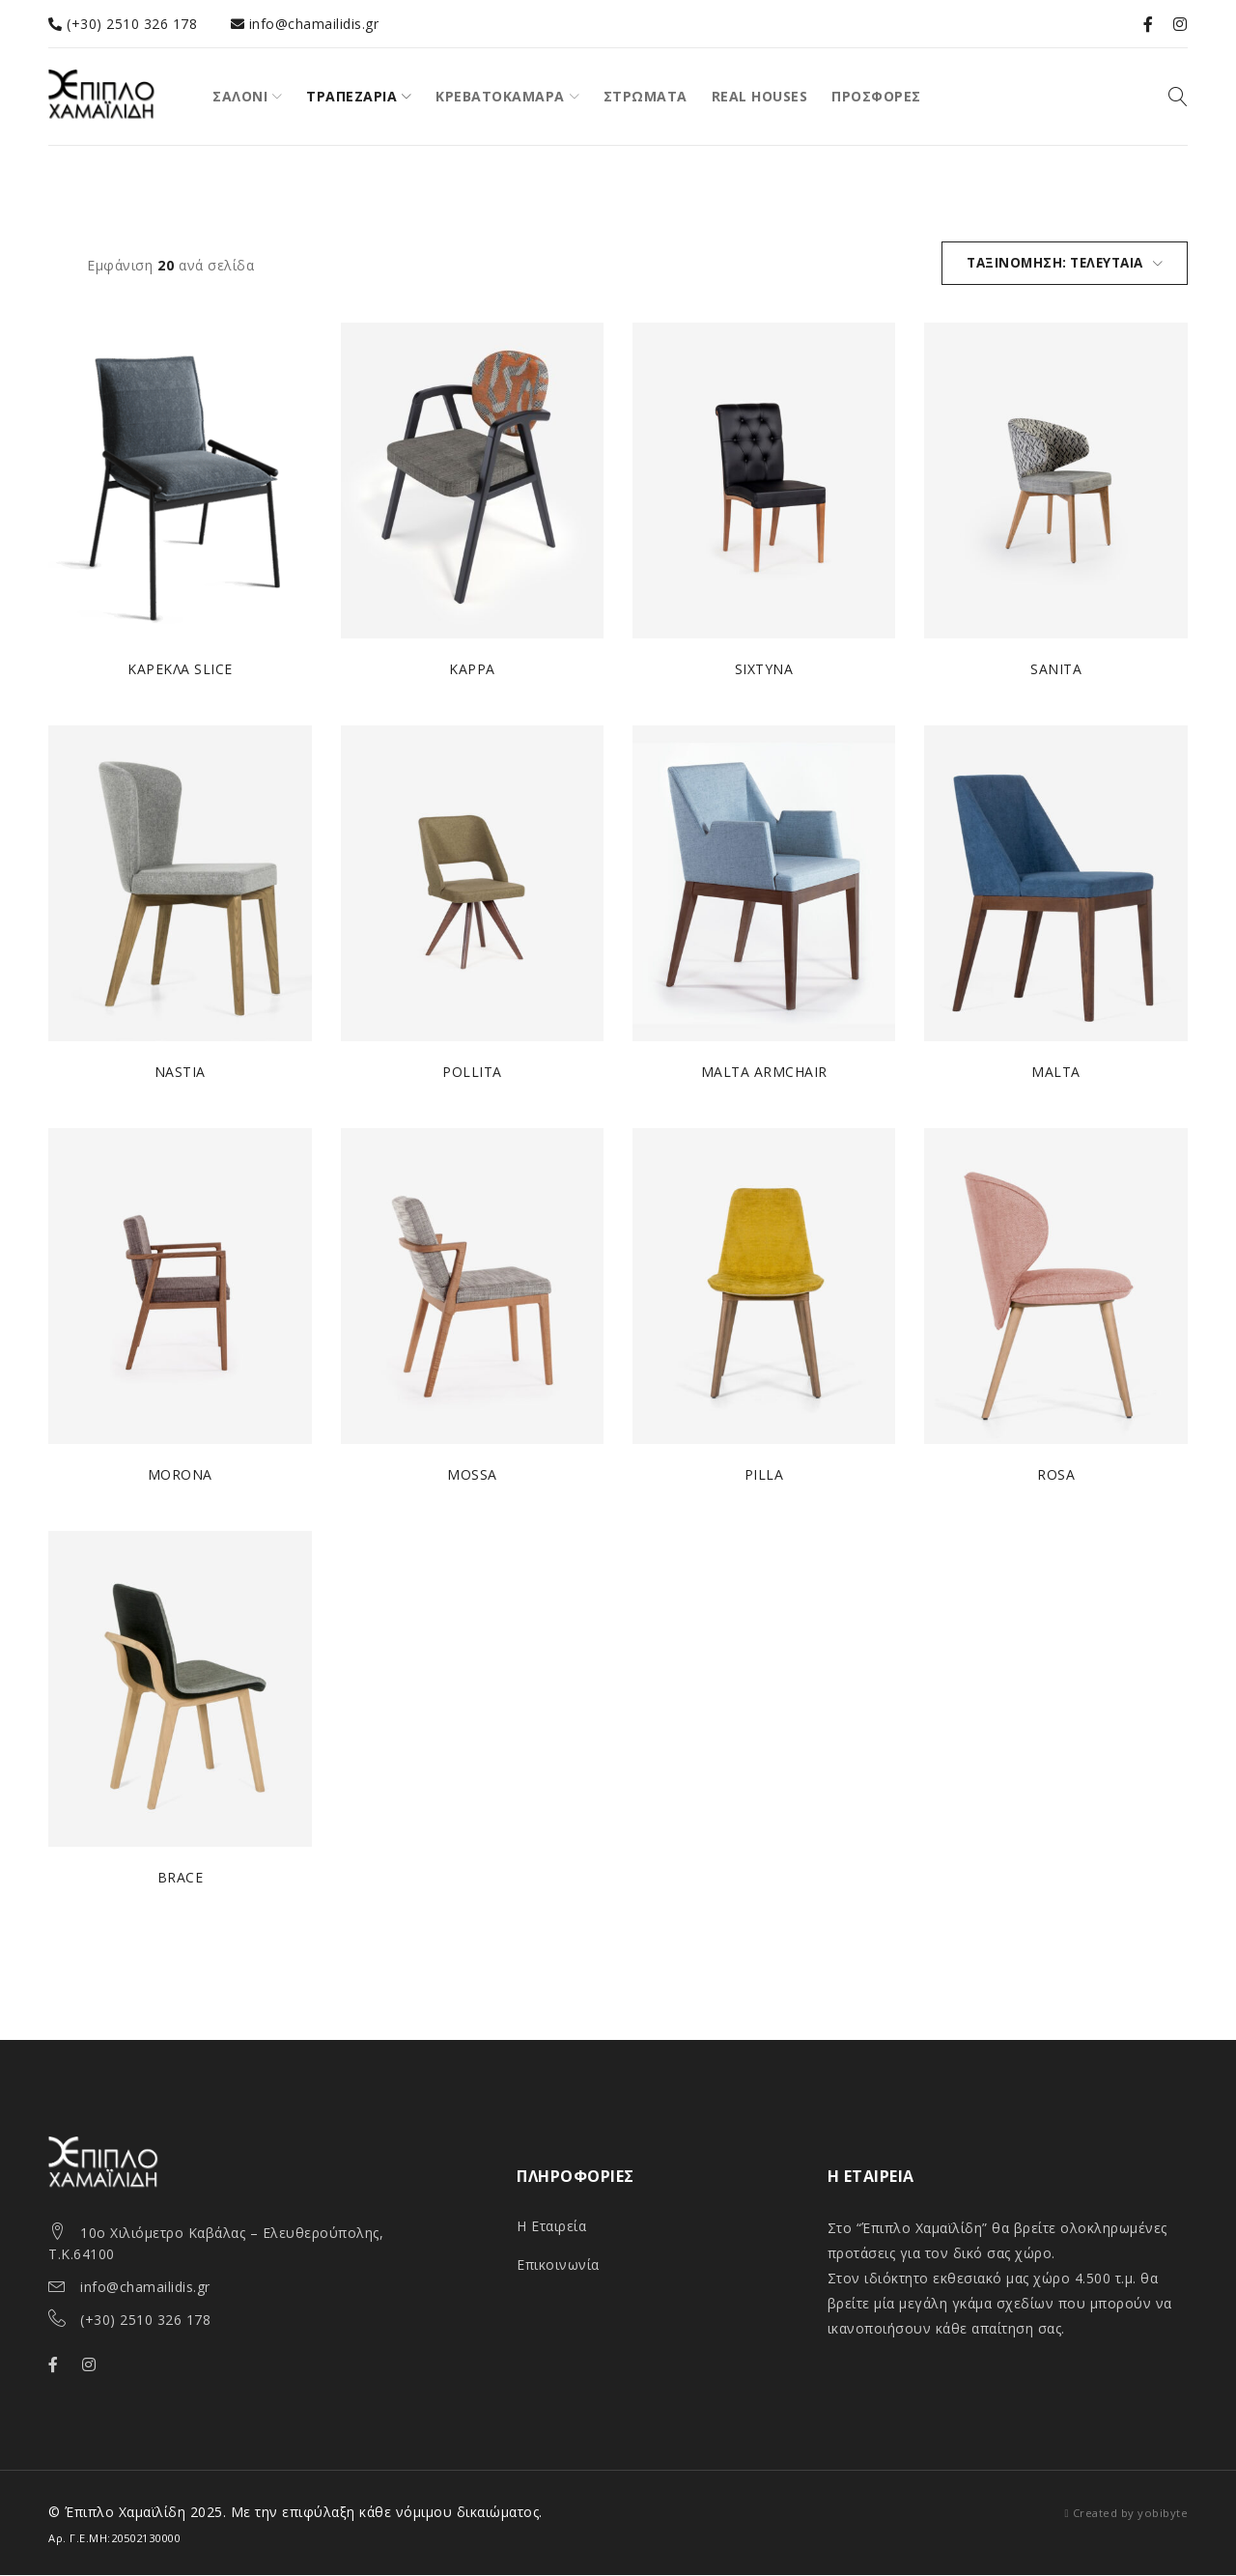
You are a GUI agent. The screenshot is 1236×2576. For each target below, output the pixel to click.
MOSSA (472, 1475)
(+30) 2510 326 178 (145, 2320)
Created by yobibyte (1131, 2513)
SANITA (1056, 670)
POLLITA (472, 1072)
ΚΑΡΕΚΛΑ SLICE (180, 670)
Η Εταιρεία (551, 2227)
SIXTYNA (764, 670)
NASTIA (180, 1072)
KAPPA (472, 670)
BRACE (180, 1878)
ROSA (1056, 1475)
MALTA (1057, 1072)
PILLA (764, 1475)
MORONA (180, 1475)
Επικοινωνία (558, 2265)
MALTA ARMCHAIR (764, 1072)
